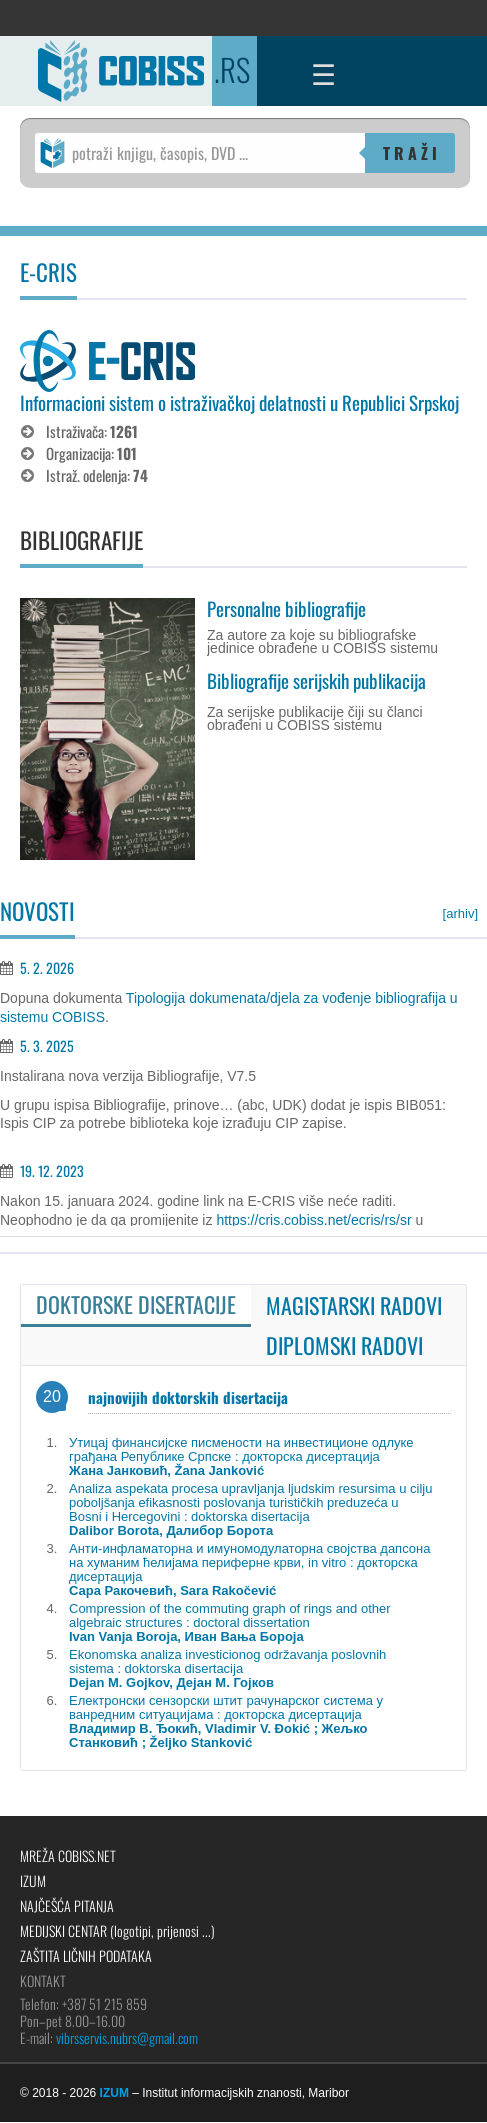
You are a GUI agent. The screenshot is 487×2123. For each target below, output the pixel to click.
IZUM (33, 1880)
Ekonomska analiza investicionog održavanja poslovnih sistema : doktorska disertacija (227, 1668)
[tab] (136, 1306)
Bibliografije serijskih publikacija (316, 680)
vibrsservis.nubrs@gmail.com (127, 2037)
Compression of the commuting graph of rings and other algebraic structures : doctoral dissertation (230, 1622)
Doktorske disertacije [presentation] (136, 1304)
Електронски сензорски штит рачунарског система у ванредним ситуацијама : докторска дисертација (226, 1721)
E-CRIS (48, 272)
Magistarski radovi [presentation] (354, 1305)
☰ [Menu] (323, 75)
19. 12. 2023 (52, 1170)
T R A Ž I (410, 153)
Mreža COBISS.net (68, 1855)
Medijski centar (117, 1930)
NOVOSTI (37, 911)
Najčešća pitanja (67, 1905)
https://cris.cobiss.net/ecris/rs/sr (313, 1220)
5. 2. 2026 (47, 967)
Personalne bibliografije (286, 608)
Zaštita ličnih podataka (86, 1955)
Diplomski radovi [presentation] (344, 1345)
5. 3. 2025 (47, 1045)
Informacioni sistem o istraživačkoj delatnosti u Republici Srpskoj (239, 402)
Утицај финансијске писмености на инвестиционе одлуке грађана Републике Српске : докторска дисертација (241, 1456)
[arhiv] (460, 913)
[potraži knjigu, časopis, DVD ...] (200, 153)
